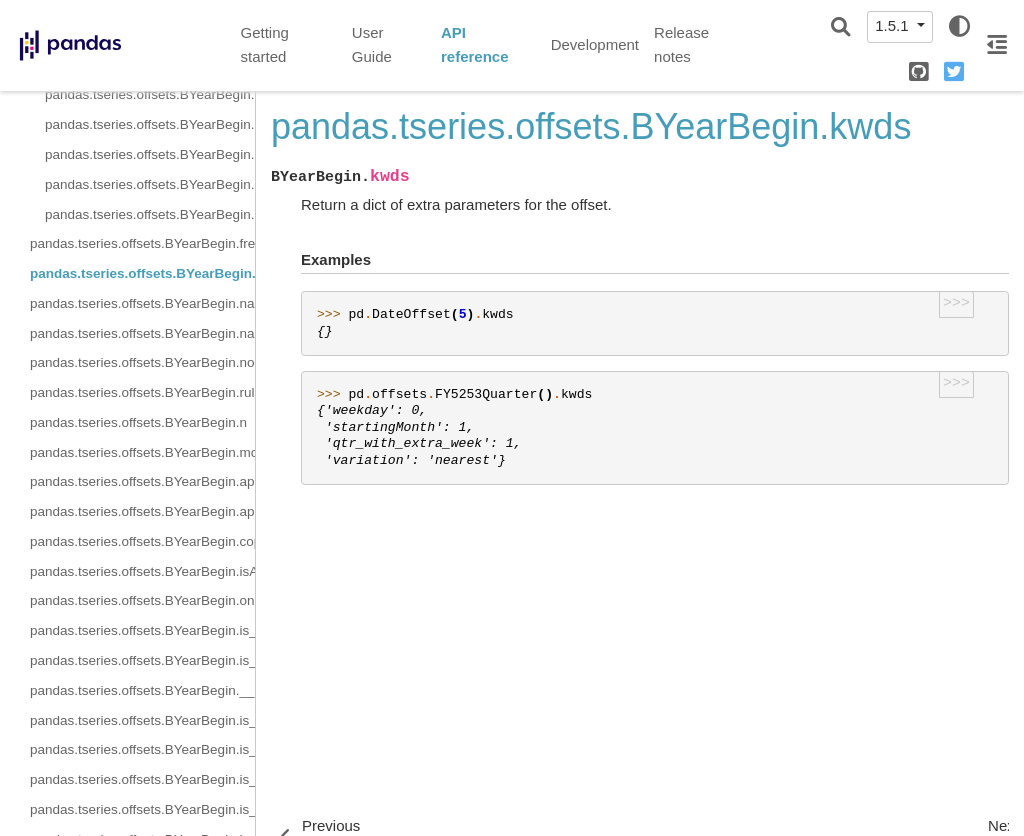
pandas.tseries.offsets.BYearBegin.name (142, 303)
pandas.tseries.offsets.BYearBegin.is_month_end (142, 749)
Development (595, 44)
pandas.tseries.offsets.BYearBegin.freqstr (142, 243)
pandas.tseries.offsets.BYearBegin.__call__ (142, 690)
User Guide (372, 45)
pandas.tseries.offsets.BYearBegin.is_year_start (150, 154)
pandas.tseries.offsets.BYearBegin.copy (142, 541)
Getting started (265, 45)
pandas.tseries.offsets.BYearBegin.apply (142, 481)
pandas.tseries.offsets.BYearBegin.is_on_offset (142, 660)
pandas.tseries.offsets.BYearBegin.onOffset (142, 600)
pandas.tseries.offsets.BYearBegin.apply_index (142, 511)
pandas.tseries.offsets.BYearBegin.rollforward (150, 214)
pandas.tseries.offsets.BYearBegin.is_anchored (142, 630)
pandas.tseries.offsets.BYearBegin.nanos (142, 333)
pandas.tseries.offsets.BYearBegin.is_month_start (142, 720)
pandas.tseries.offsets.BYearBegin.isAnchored (142, 571)
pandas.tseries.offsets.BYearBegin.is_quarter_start (150, 94)
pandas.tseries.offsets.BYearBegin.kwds (142, 273)
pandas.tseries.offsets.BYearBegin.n (138, 422)
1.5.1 (894, 25)
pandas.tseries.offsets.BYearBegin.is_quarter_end (142, 809)
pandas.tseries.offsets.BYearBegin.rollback (150, 184)
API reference (475, 45)
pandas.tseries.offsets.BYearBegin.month (142, 452)
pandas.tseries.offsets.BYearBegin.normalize (142, 362)
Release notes (681, 45)
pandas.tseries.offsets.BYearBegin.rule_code (142, 392)
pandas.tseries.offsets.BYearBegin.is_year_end (150, 124)
